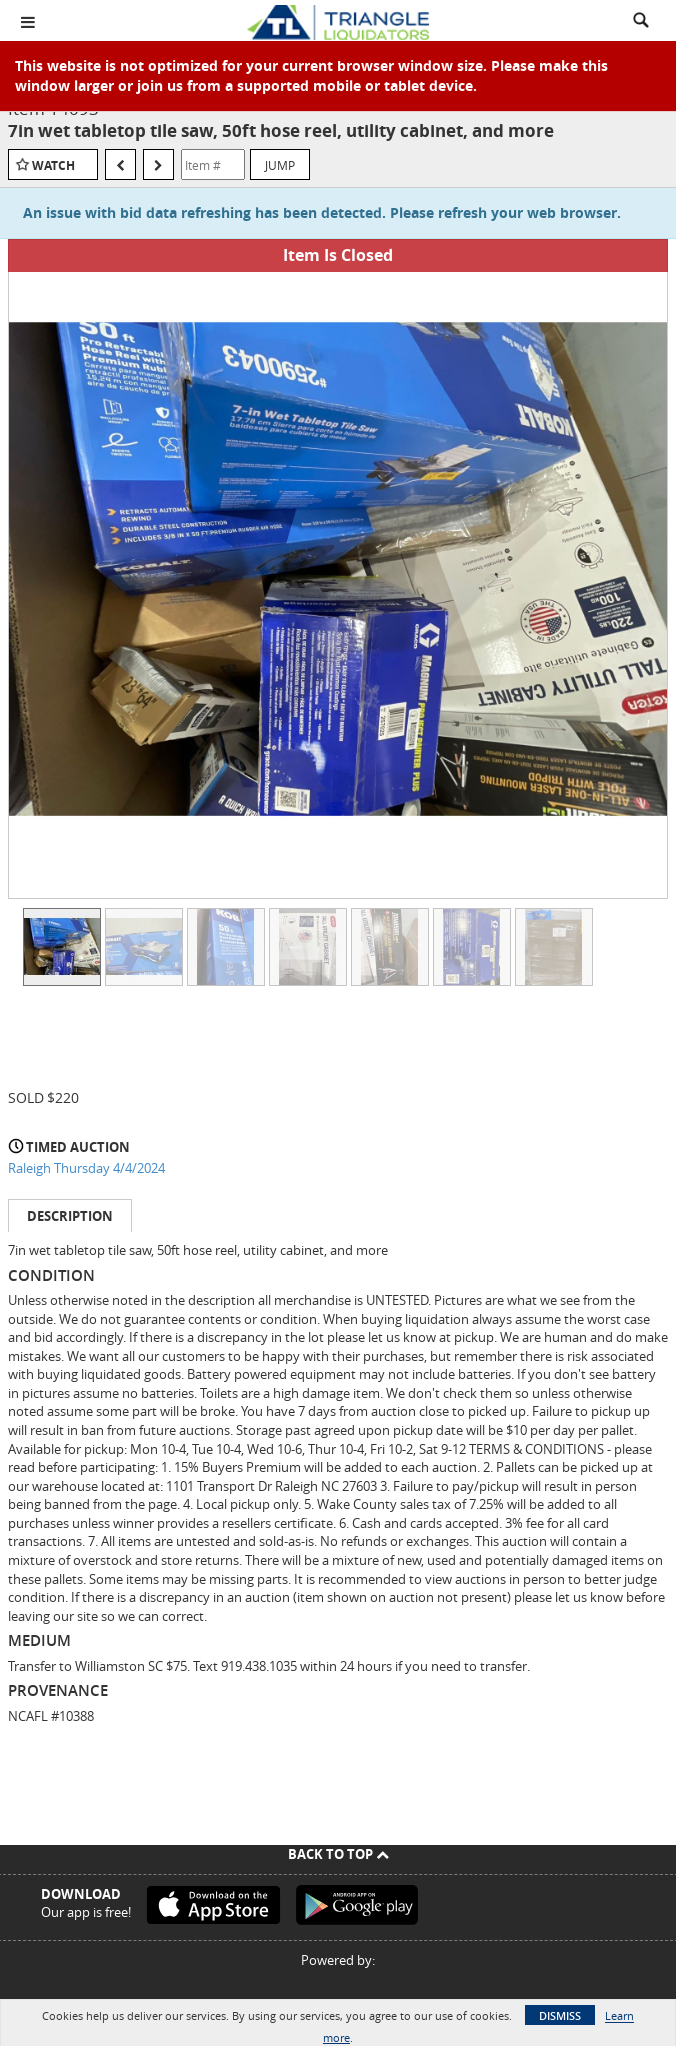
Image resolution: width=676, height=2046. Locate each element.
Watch (53, 165)
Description (70, 1216)
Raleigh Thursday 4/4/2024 (86, 1168)
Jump (280, 165)
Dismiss (560, 2015)
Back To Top (338, 1854)
